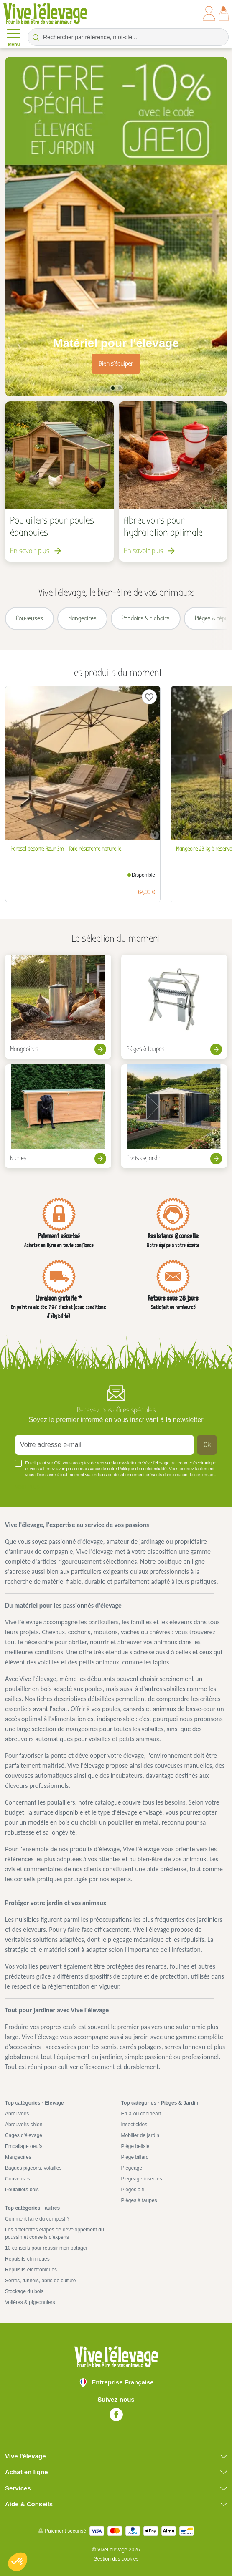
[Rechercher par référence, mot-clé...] (128, 37)
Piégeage (132, 2168)
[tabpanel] (116, 226)
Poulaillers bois (22, 2190)
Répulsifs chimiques (27, 2259)
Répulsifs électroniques (31, 2270)
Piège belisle (135, 2146)
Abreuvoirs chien (23, 2124)
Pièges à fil (133, 2190)
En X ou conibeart (141, 2114)
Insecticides (134, 2124)
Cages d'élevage (23, 2135)
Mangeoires (18, 2157)
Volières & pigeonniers (30, 2302)
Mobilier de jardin (140, 2135)
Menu (13, 37)
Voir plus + (29, 1487)
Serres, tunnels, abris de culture (40, 2281)
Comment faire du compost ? (37, 2219)
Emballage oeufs (23, 2146)
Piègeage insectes (141, 2179)
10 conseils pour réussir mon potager (46, 2248)
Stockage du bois (24, 2291)
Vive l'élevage (25, 2456)
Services (18, 2488)
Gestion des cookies (115, 2559)
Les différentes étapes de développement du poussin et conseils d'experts (54, 2233)
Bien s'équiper (116, 364)
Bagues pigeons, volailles (33, 2168)
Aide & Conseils (29, 2504)
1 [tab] (113, 388)
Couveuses (17, 2179)
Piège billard (135, 2157)
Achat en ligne (26, 2471)
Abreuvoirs (17, 2114)
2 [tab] (119, 388)
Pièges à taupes (139, 2200)
